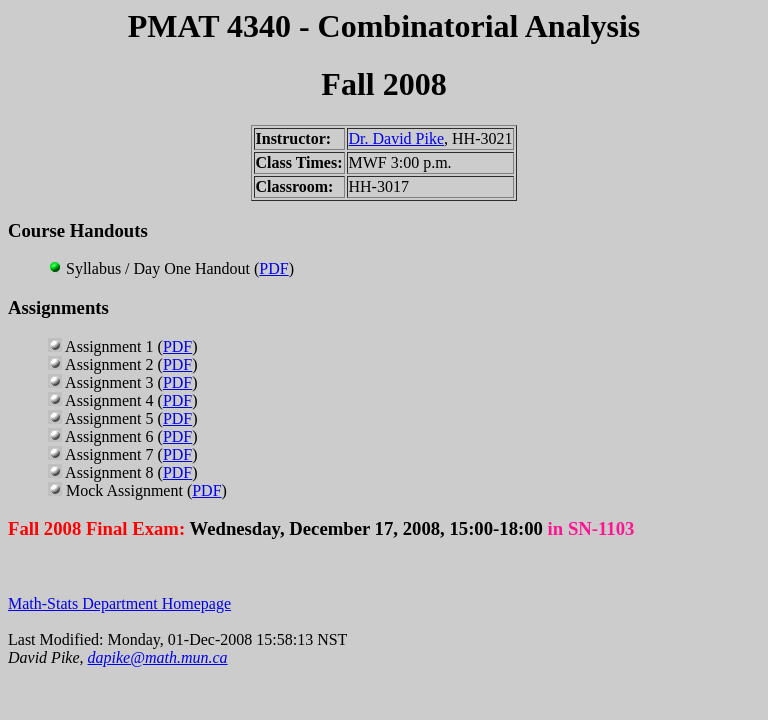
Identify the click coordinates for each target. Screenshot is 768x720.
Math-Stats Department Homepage (119, 603)
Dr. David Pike (397, 138)
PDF (273, 268)
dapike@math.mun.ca (158, 657)
